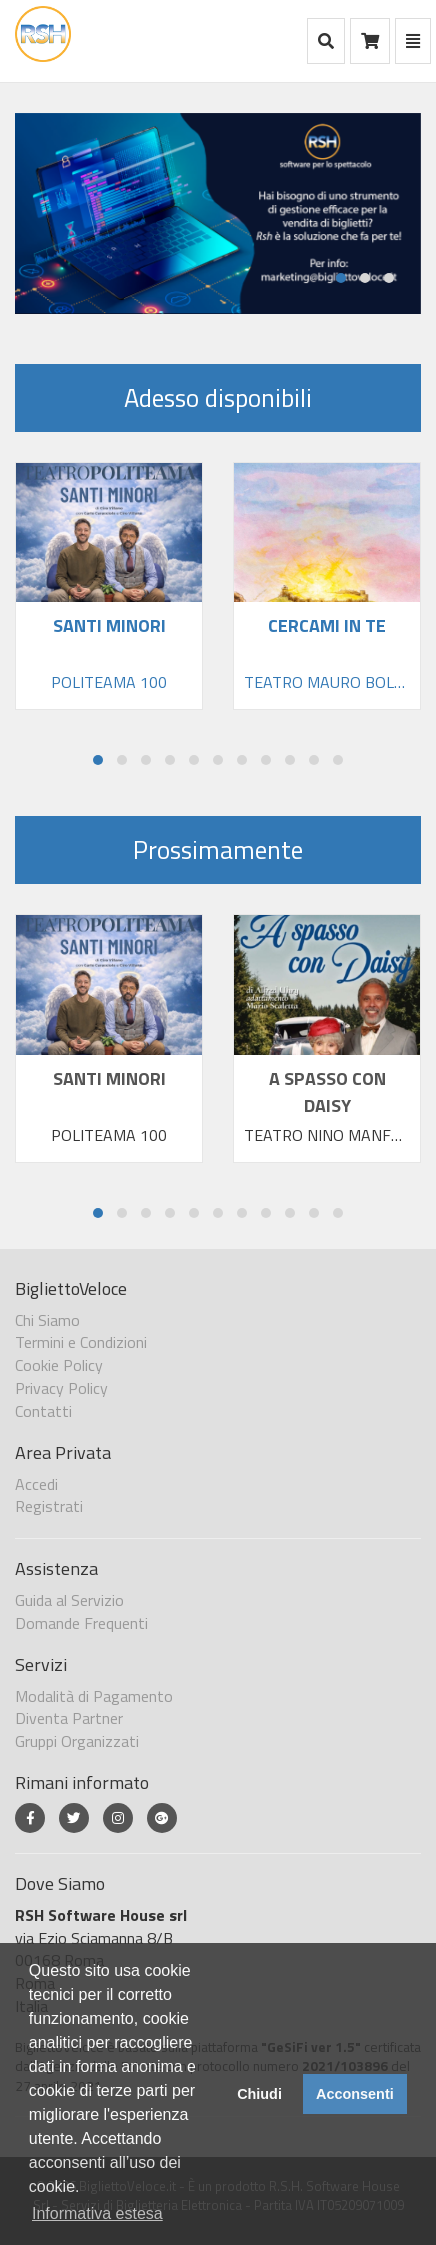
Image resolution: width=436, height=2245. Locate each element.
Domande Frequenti (81, 1623)
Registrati (49, 1506)
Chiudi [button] (259, 2094)
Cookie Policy (59, 1365)
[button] (341, 278)
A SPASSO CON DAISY (327, 1092)
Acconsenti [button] (355, 2094)
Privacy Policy (61, 1388)
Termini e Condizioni (81, 1342)
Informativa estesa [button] (97, 2213)
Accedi (36, 1484)
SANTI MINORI (109, 1078)
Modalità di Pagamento (94, 1696)
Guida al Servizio (69, 1600)
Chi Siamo (47, 1320)
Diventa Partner (69, 1718)
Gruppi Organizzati (77, 1741)
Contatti (43, 1411)
